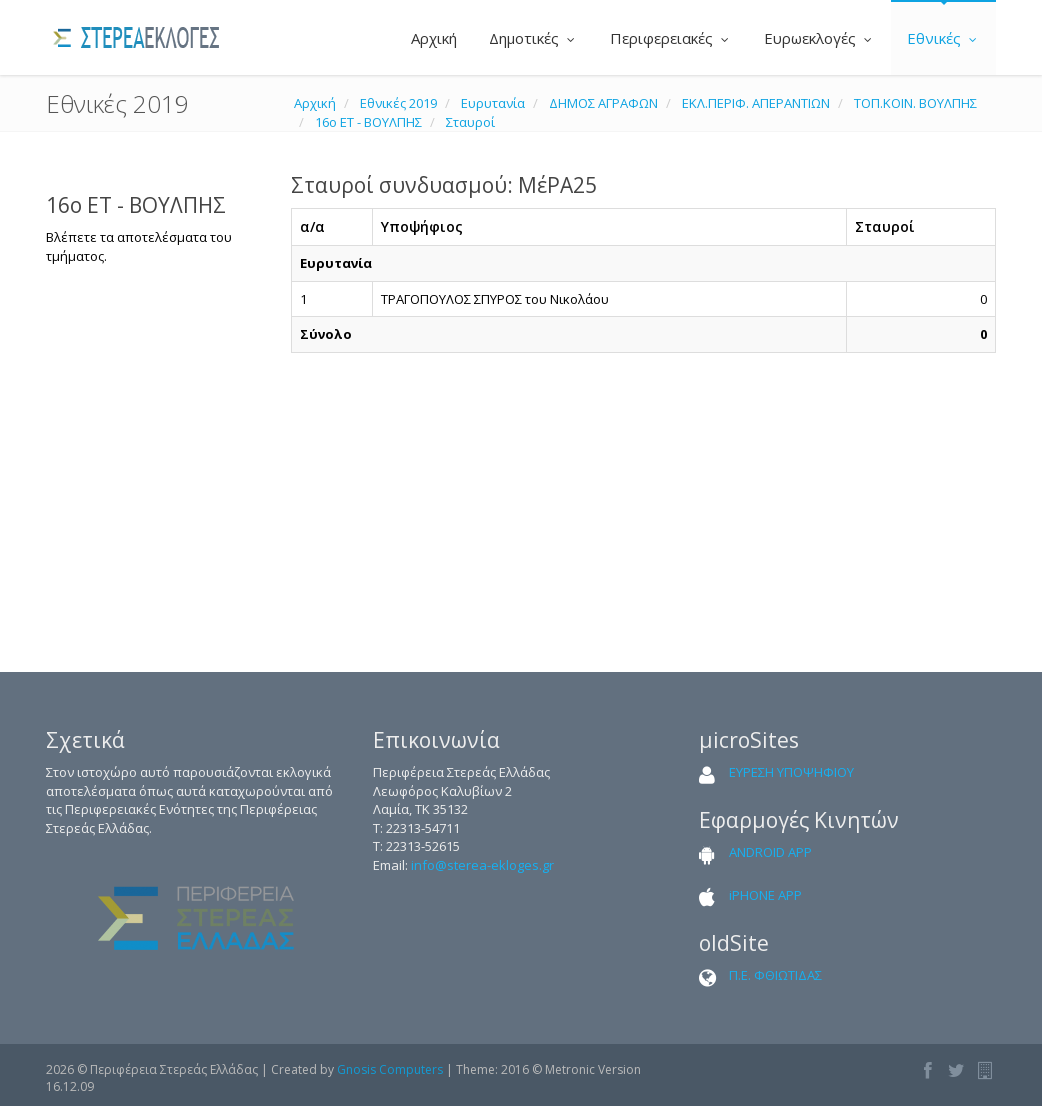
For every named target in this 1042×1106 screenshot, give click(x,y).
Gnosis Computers (390, 1069)
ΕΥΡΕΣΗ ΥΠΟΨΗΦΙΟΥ (791, 772)
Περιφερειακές (671, 38)
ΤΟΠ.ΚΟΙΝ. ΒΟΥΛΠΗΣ (915, 103)
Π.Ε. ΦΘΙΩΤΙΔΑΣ (775, 975)
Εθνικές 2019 (398, 103)
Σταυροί (470, 122)
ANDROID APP (770, 852)
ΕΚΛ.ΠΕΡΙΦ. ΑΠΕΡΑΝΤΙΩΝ (756, 103)
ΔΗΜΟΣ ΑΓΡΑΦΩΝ (603, 103)
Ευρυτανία (493, 103)
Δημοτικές (533, 38)
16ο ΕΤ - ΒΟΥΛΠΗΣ (368, 122)
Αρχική (432, 38)
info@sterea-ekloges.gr (482, 865)
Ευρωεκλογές (819, 38)
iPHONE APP (765, 895)
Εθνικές (943, 38)
